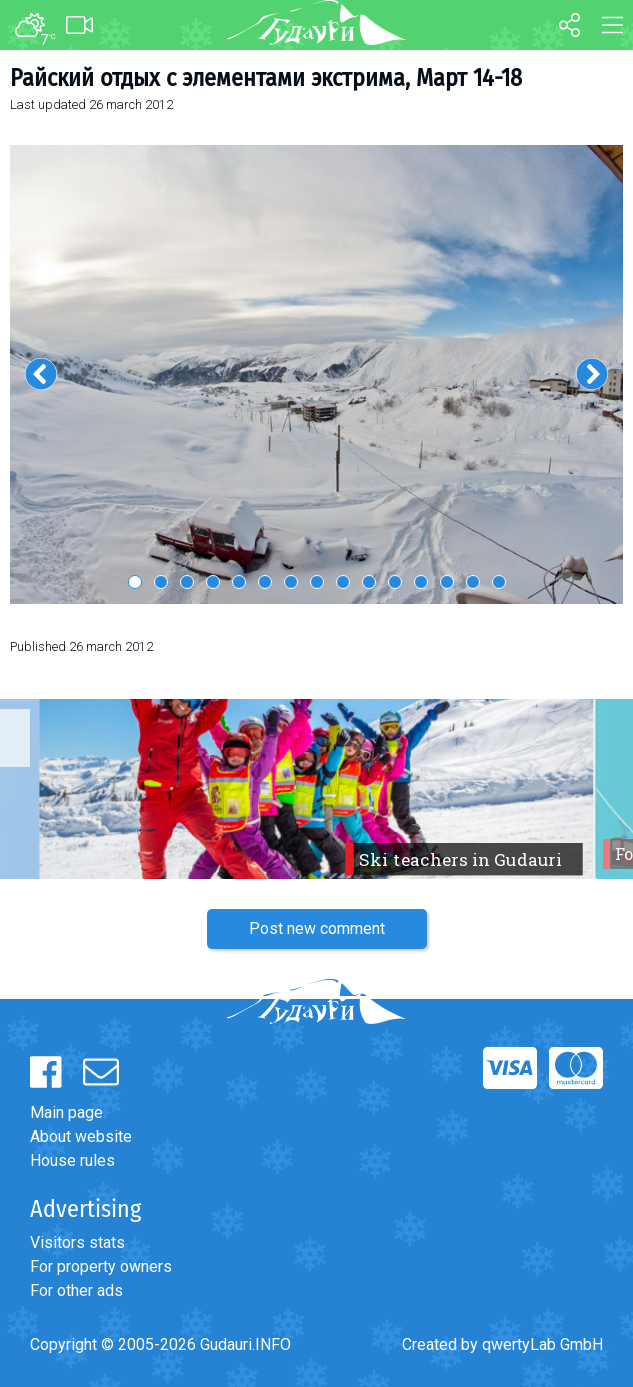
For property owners (101, 1266)
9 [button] (343, 582)
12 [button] (421, 582)
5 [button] (239, 582)
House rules (72, 1160)
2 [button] (161, 582)
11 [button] (395, 582)
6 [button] (265, 582)
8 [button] (317, 582)
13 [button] (447, 582)
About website (81, 1136)
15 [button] (499, 582)
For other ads (76, 1290)
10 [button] (369, 582)
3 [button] (187, 582)
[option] (316, 375)
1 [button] (135, 582)
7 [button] (291, 582)
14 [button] (473, 582)
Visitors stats (77, 1242)
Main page (66, 1112)
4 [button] (213, 582)
